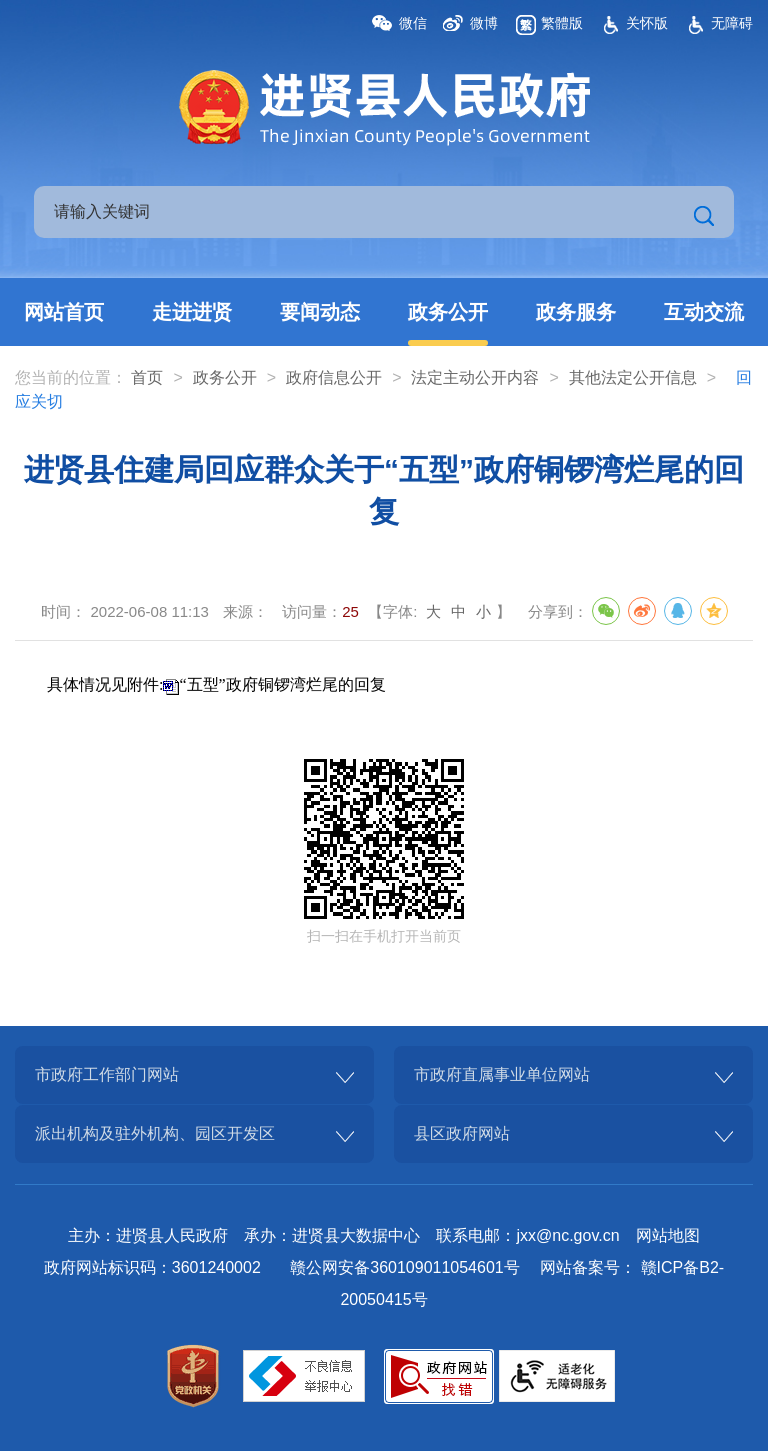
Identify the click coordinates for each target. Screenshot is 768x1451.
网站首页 (64, 312)
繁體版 (562, 23)
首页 (147, 377)
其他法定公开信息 (633, 377)
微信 (413, 23)
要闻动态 (320, 312)
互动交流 (704, 312)
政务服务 (576, 312)
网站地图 (668, 1235)
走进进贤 (192, 312)
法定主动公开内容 (475, 377)
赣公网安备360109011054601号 (404, 1267)
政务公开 (448, 312)
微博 (484, 23)
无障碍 (732, 23)
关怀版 (647, 23)
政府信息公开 (334, 377)
